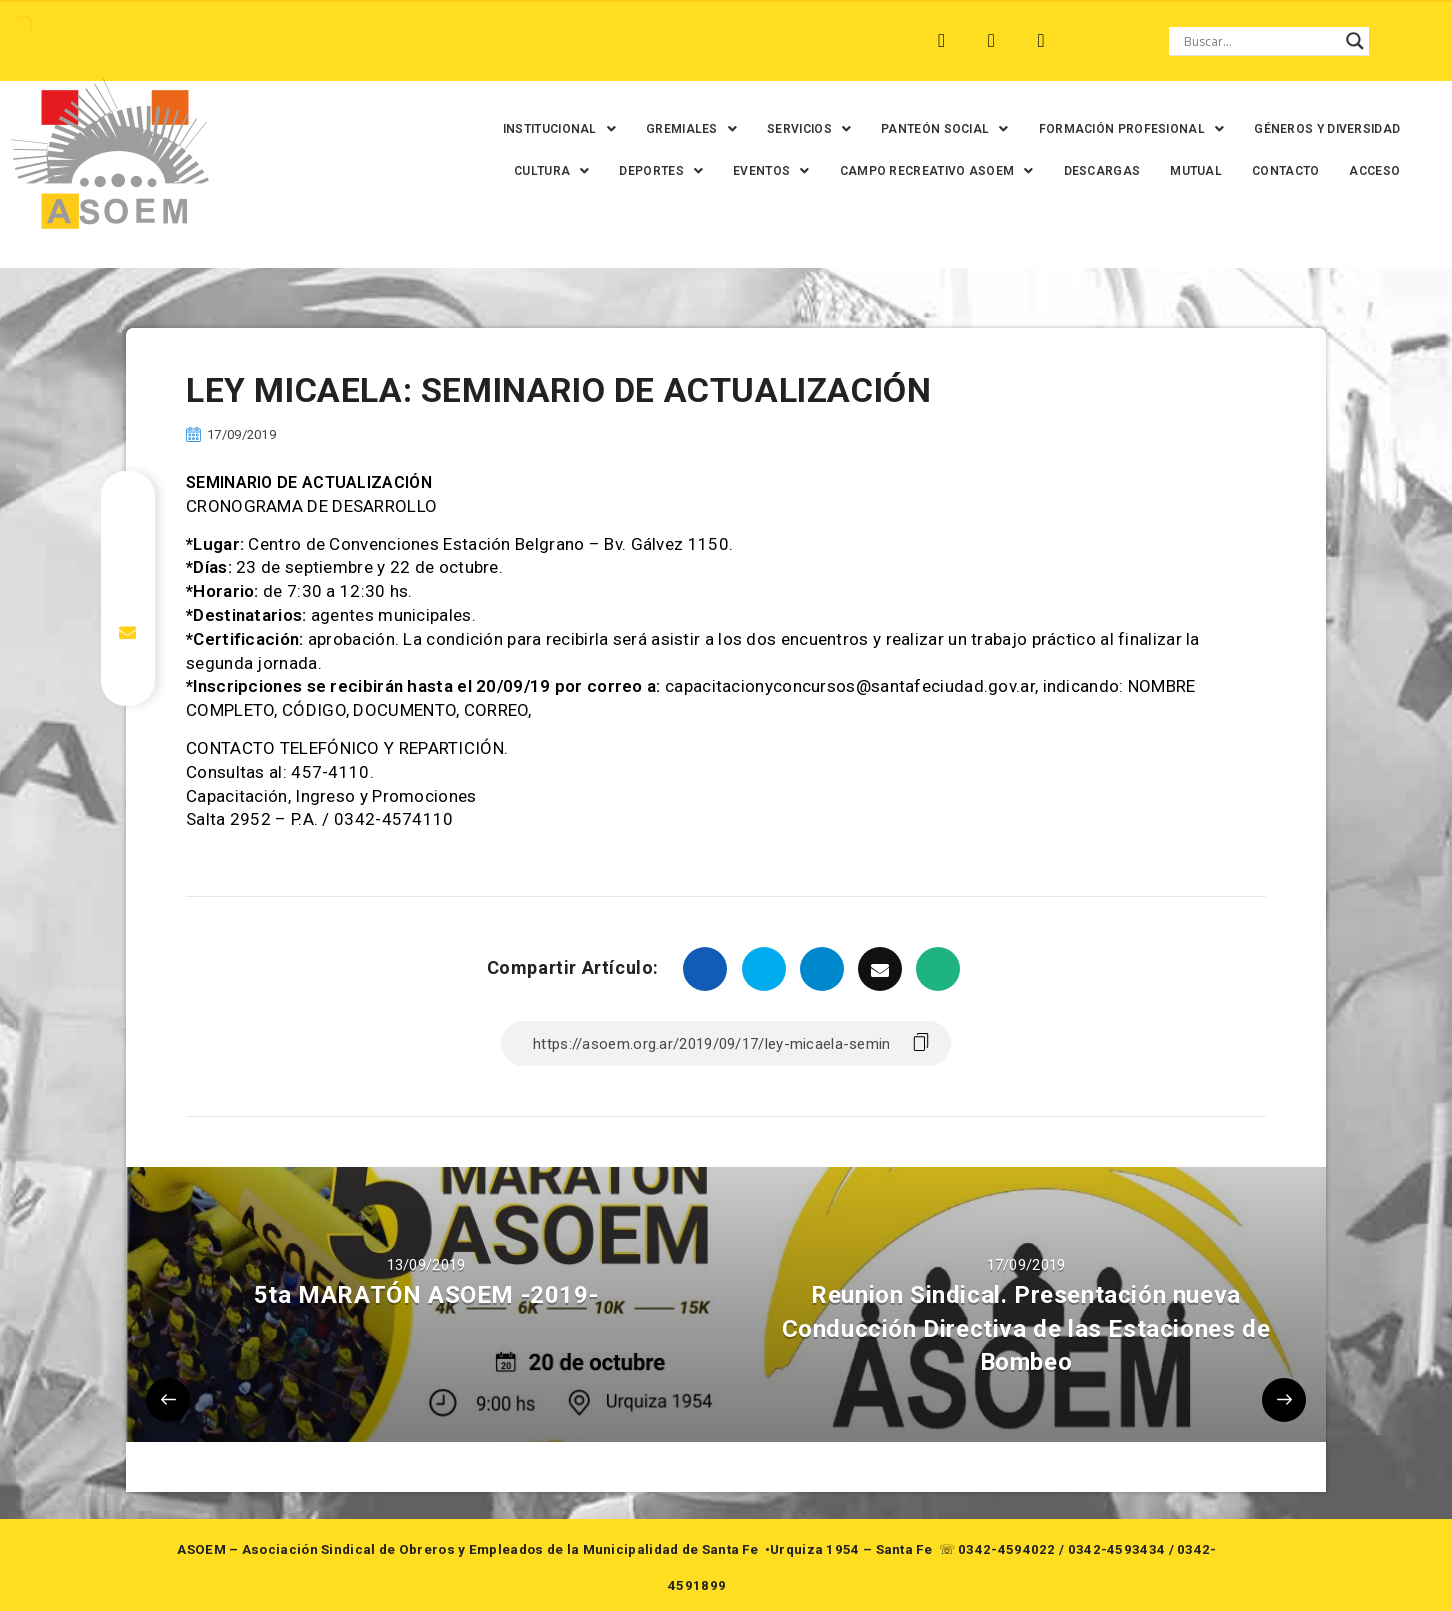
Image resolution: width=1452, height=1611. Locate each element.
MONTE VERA (293, 41)
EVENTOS (762, 171)
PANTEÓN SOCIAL (936, 129)
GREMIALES (682, 129)
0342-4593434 (1117, 1549)
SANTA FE (570, 41)
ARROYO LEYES (166, 41)
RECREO (396, 41)
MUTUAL (1187, 171)
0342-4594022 (1007, 1549)
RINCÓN (481, 41)
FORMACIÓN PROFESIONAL (1123, 129)
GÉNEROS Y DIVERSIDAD (1319, 129)
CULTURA (542, 171)
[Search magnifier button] (1355, 41)
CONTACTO (1276, 171)
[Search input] (1260, 41)
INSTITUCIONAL (550, 129)
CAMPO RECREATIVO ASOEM (928, 171)
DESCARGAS (1093, 171)
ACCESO (1366, 171)
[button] (550, 129)
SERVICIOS (800, 129)
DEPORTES (653, 171)
